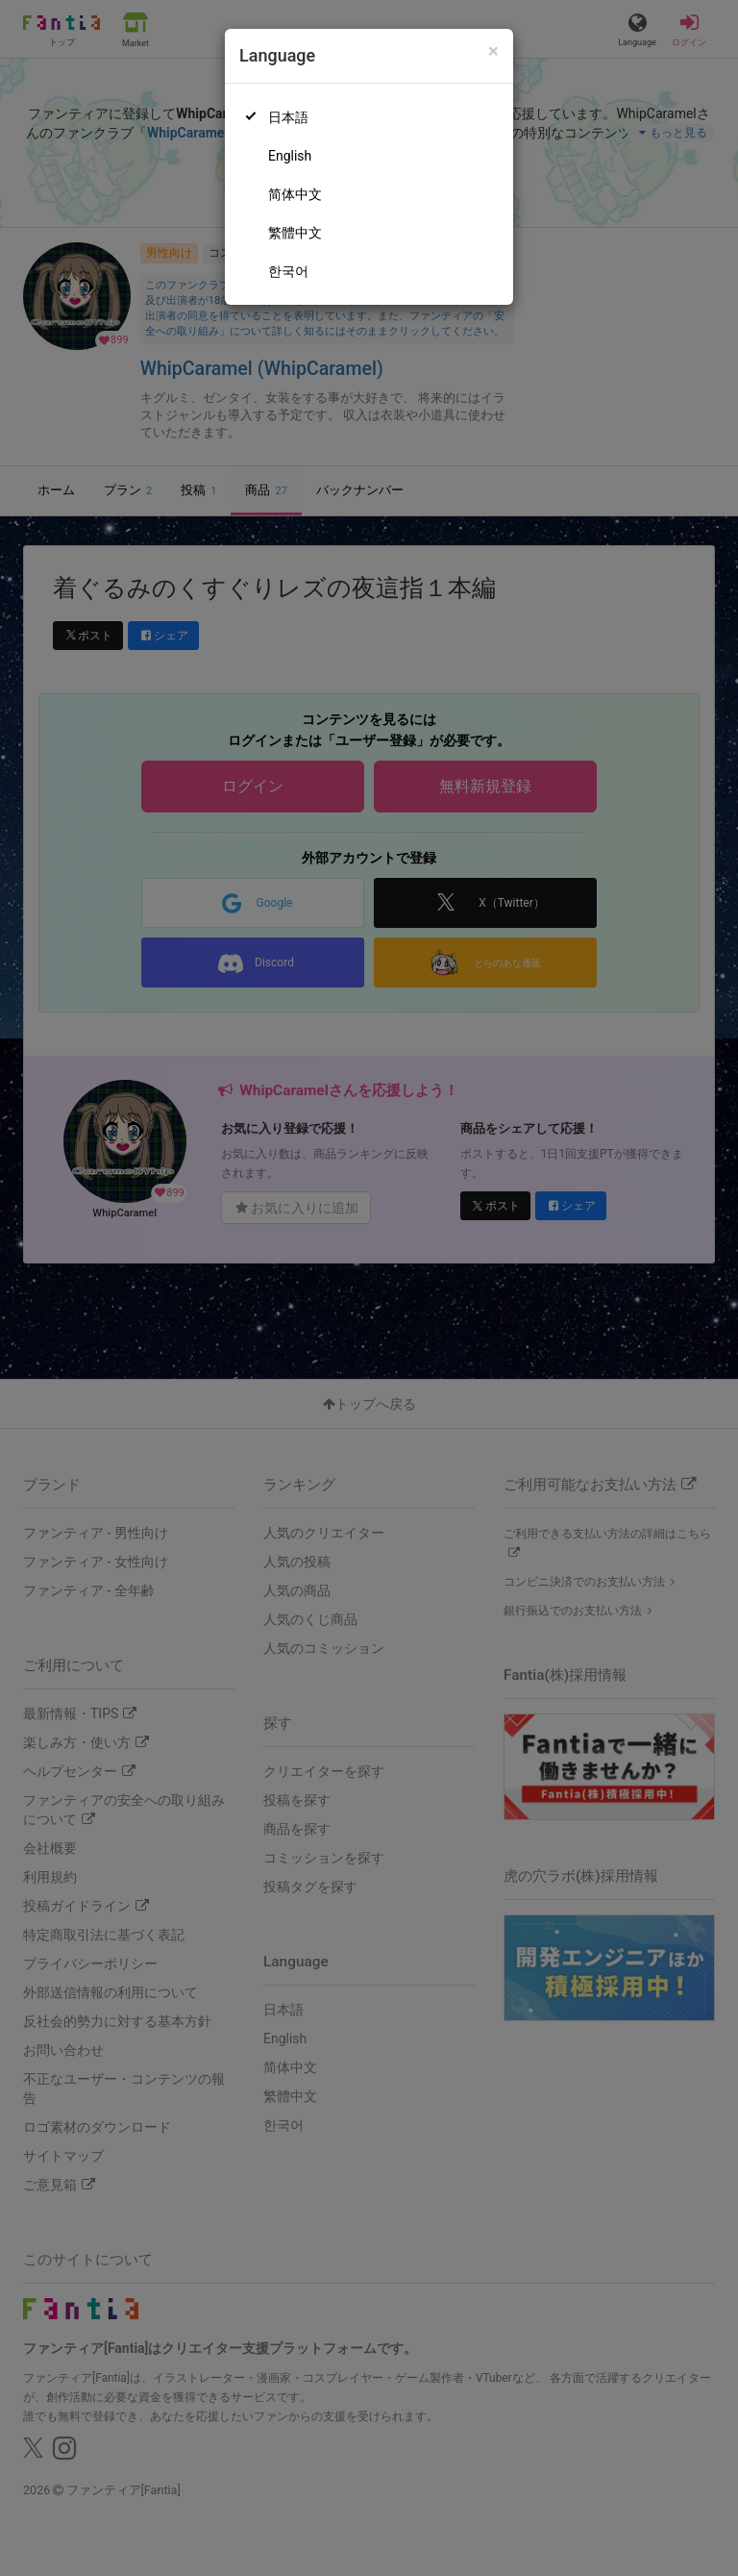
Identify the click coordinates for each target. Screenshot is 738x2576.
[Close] (493, 51)
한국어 (288, 271)
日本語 (288, 117)
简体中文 (295, 194)
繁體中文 (295, 232)
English (289, 155)
